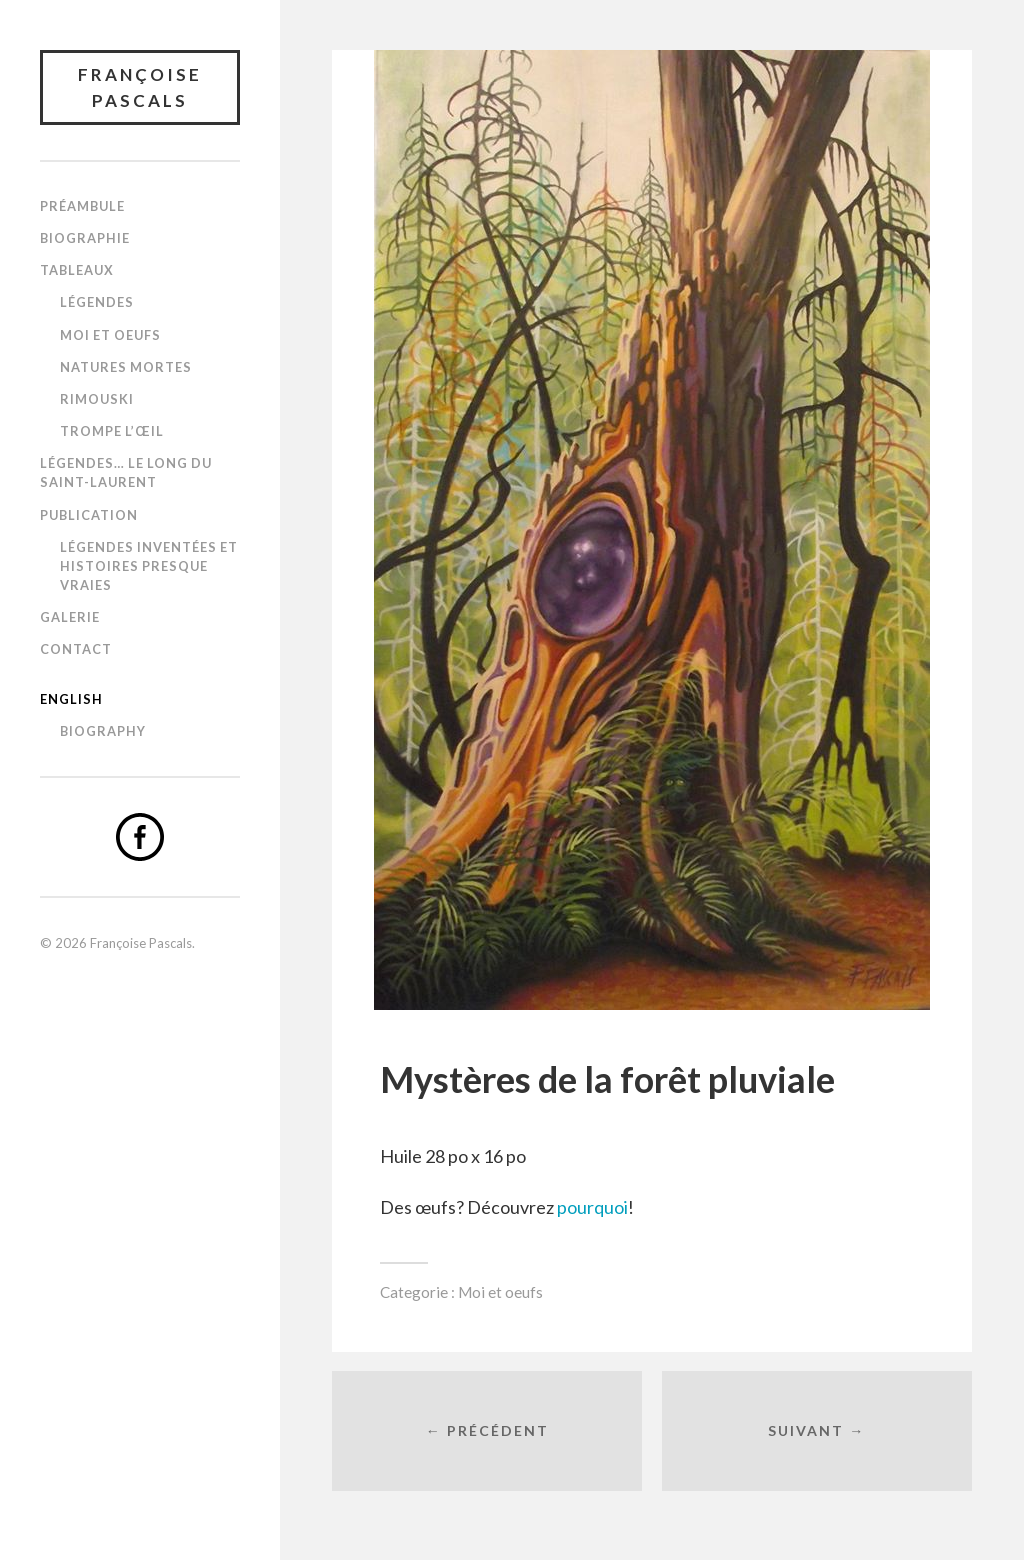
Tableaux (77, 270)
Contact (76, 649)
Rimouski (97, 399)
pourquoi (592, 1207)
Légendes (97, 302)
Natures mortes (126, 367)
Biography (103, 731)
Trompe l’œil (112, 431)
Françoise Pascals (140, 87)
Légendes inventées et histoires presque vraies (149, 566)
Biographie (85, 238)
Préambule (82, 206)
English (71, 699)
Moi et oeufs (110, 335)
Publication (89, 515)
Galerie (70, 617)
